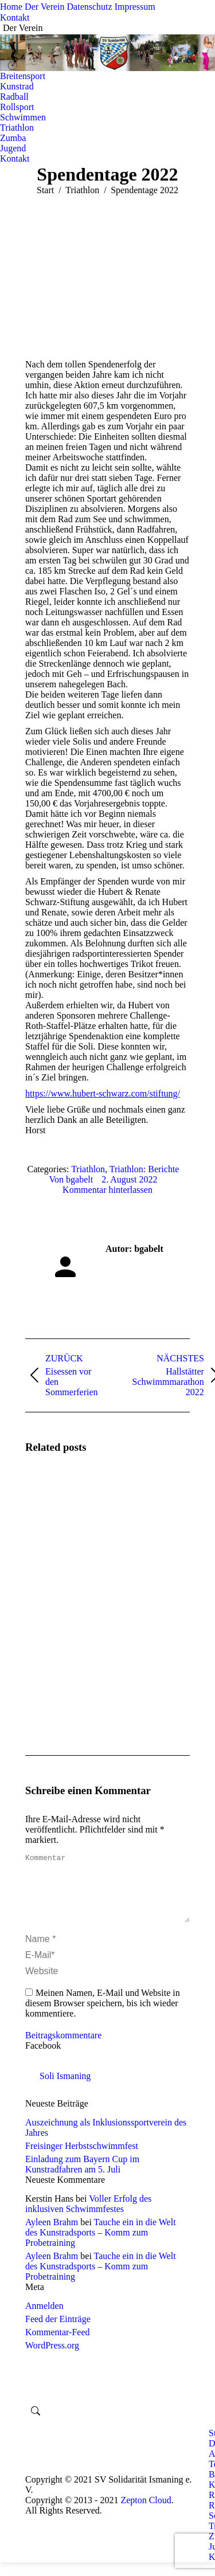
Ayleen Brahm (51, 2236)
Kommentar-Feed (57, 2346)
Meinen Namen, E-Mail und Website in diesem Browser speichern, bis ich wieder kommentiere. (102, 2017)
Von (71, 1179)
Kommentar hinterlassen (107, 1190)
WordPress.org (52, 2359)
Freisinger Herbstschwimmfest (81, 2159)
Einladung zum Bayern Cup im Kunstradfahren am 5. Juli (82, 2178)
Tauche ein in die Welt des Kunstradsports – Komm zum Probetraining (100, 2246)
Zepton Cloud (145, 2514)
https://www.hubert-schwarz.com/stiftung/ (102, 1093)
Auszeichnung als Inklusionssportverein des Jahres (105, 2141)
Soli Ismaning (65, 2090)
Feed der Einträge (58, 2333)
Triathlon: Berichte (144, 1169)
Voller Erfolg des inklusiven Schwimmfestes (88, 2217)
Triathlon (88, 1169)
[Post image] (56, 1497)
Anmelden (44, 2319)
